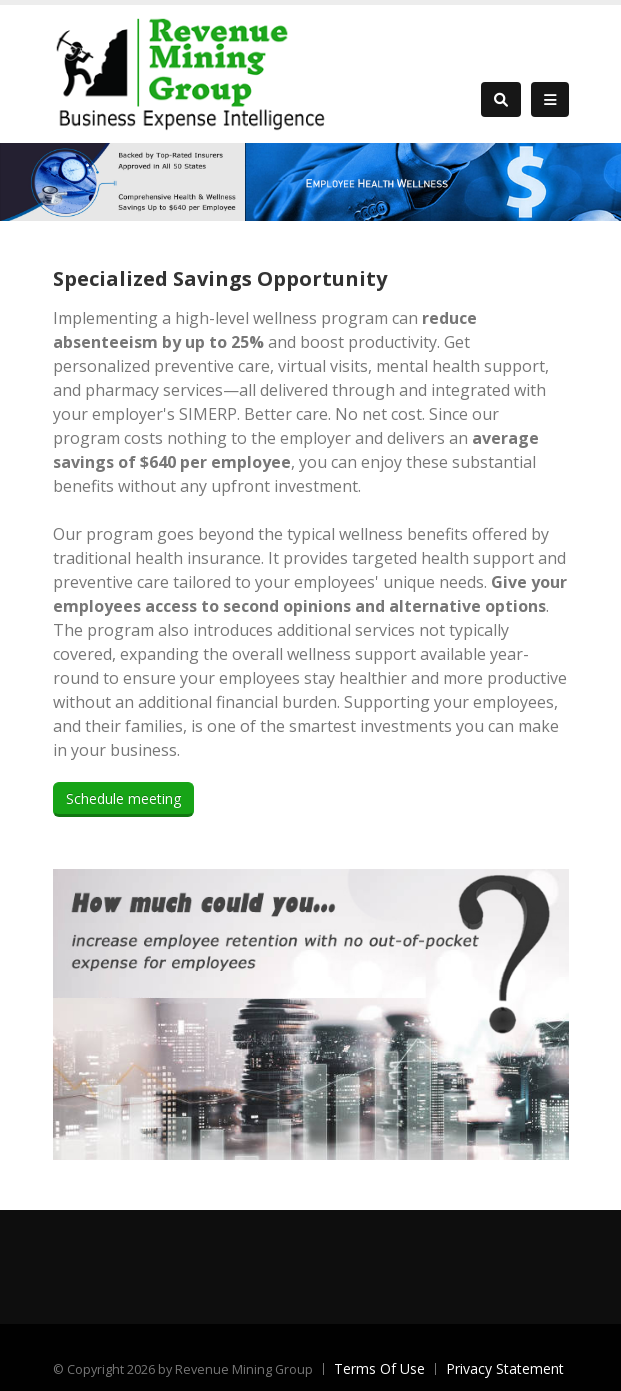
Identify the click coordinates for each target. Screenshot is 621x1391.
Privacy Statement (505, 1368)
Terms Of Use (379, 1368)
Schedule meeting (123, 798)
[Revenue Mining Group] (193, 71)
